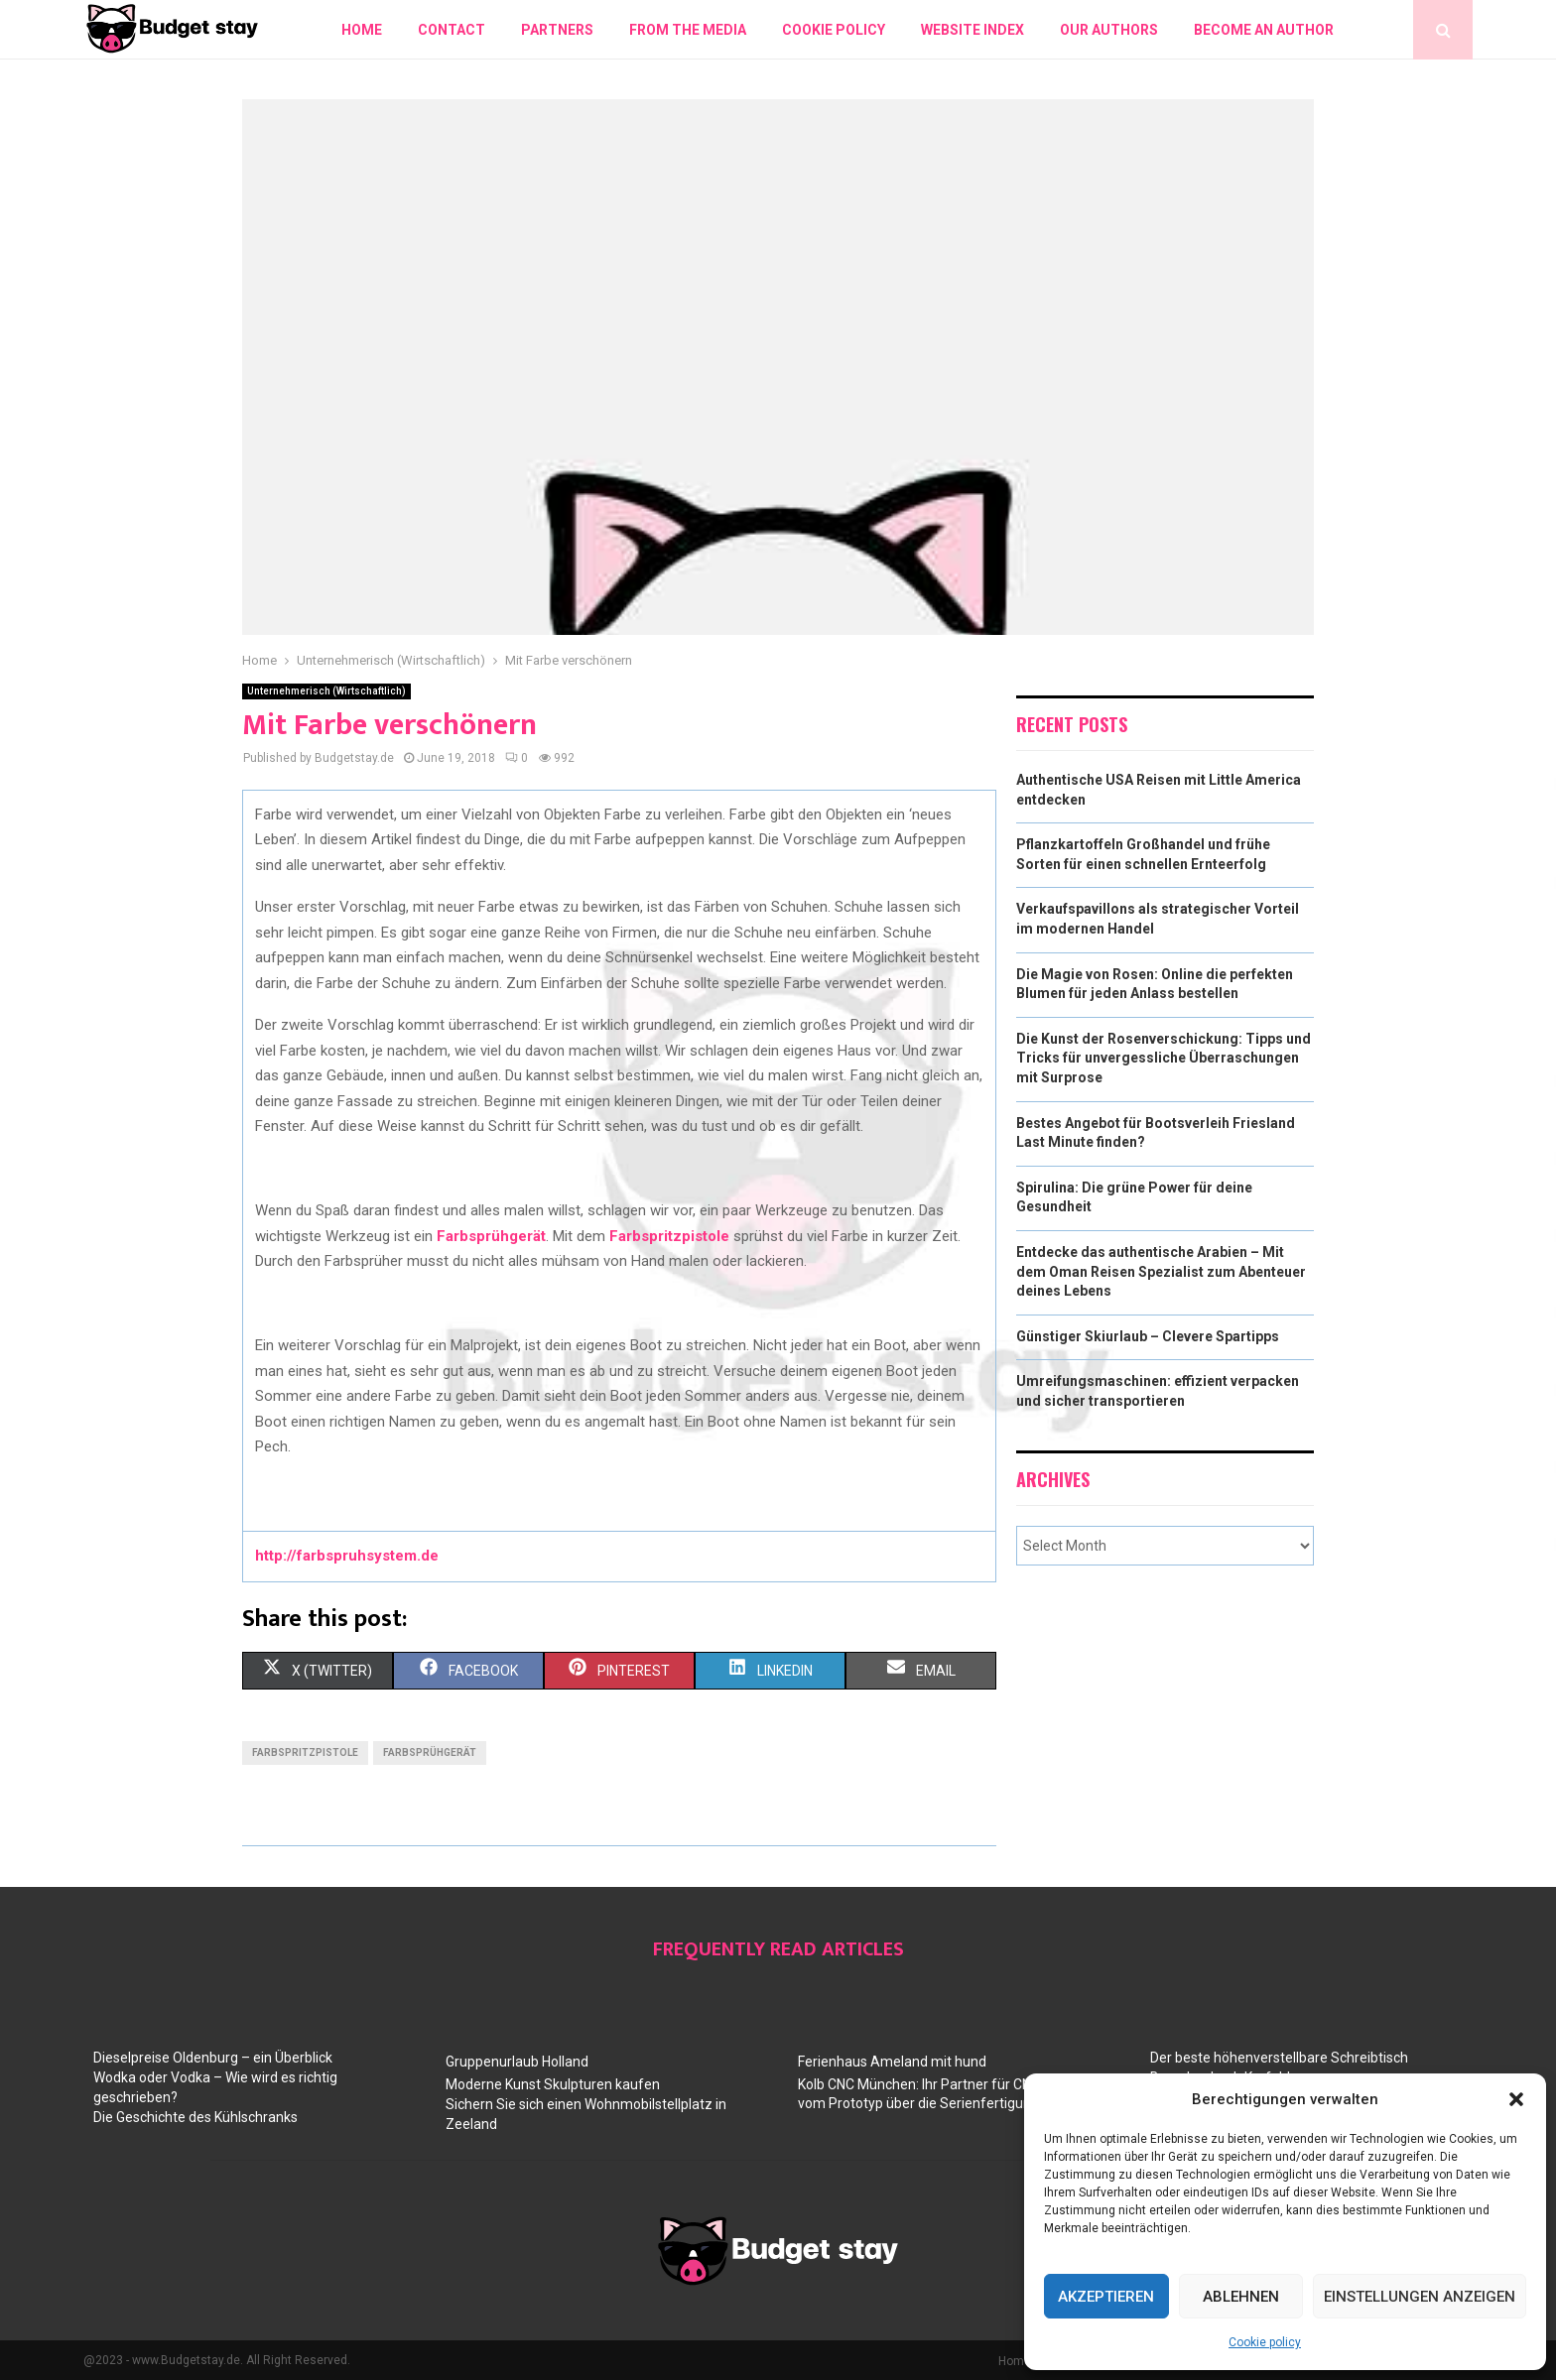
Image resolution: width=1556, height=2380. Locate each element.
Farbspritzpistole (669, 1236)
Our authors (1109, 30)
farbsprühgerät (429, 1752)
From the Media (687, 30)
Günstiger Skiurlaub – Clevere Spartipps (1147, 1336)
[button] (1516, 2099)
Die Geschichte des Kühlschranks (195, 2117)
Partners (557, 30)
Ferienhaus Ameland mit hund (892, 2061)
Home (361, 30)
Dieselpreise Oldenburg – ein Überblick (212, 2058)
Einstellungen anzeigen (1419, 2297)
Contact (451, 30)
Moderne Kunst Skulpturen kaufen (553, 2084)
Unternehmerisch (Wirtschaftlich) (326, 691)
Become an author (1264, 30)
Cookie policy (1265, 2342)
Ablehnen (1241, 2297)
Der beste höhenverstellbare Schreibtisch (1279, 2058)
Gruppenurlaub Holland (517, 2061)
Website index (972, 30)
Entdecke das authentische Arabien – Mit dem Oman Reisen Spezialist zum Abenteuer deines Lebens (1161, 1271)
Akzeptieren (1106, 2297)
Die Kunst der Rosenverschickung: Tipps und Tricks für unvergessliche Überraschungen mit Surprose (1163, 1058)
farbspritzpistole (305, 1752)
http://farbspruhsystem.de (347, 1556)
